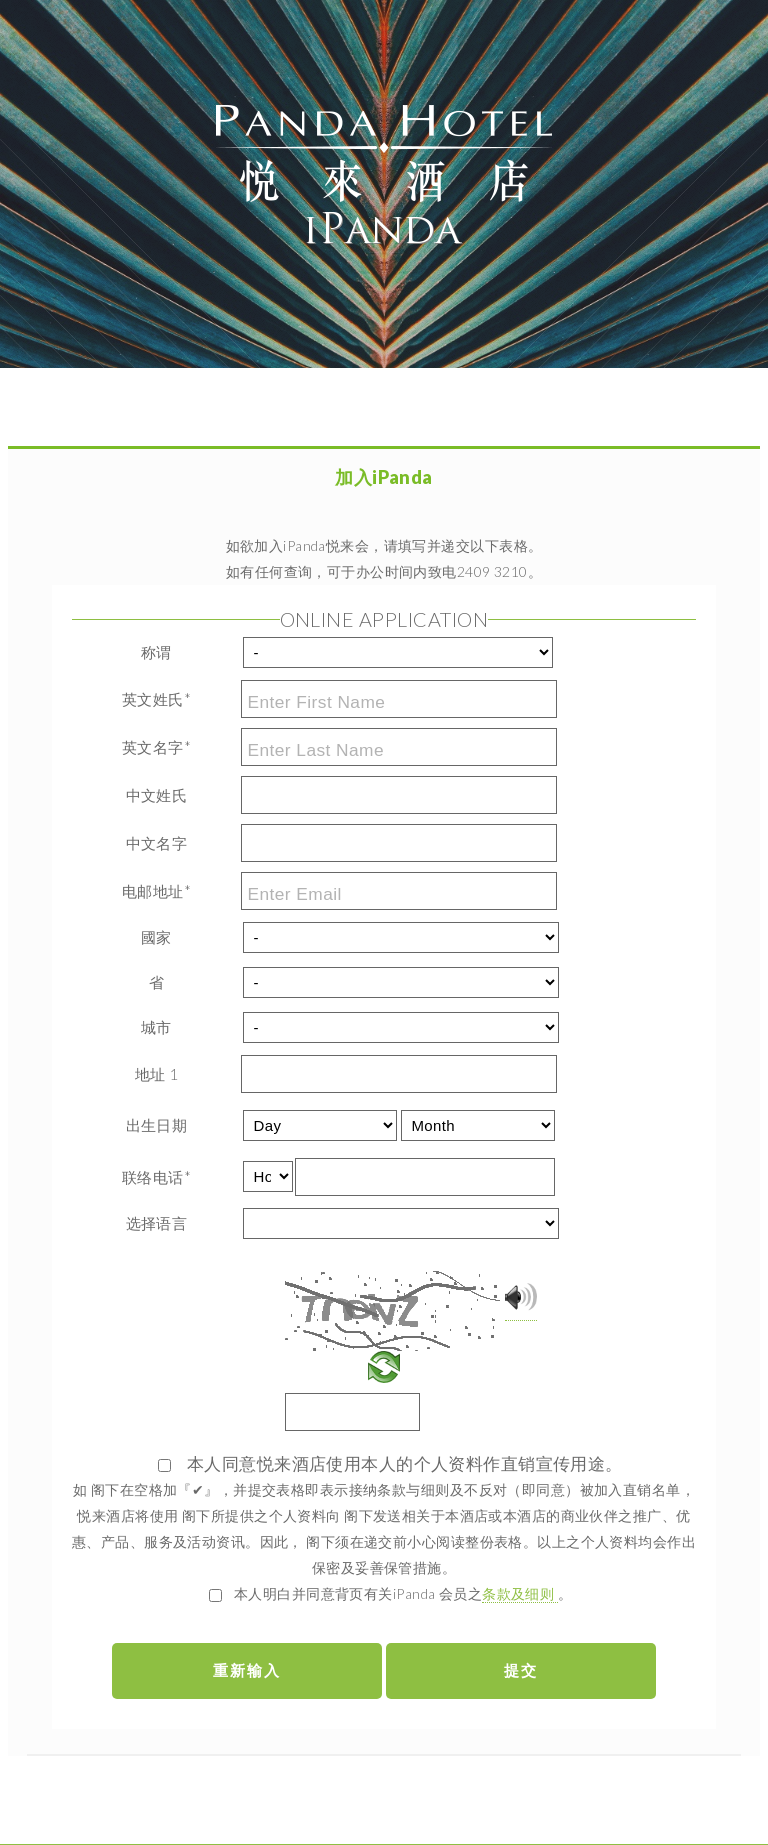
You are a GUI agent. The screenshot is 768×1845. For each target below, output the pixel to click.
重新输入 (247, 1670)
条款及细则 (520, 1593)
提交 (521, 1670)
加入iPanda (383, 477)
